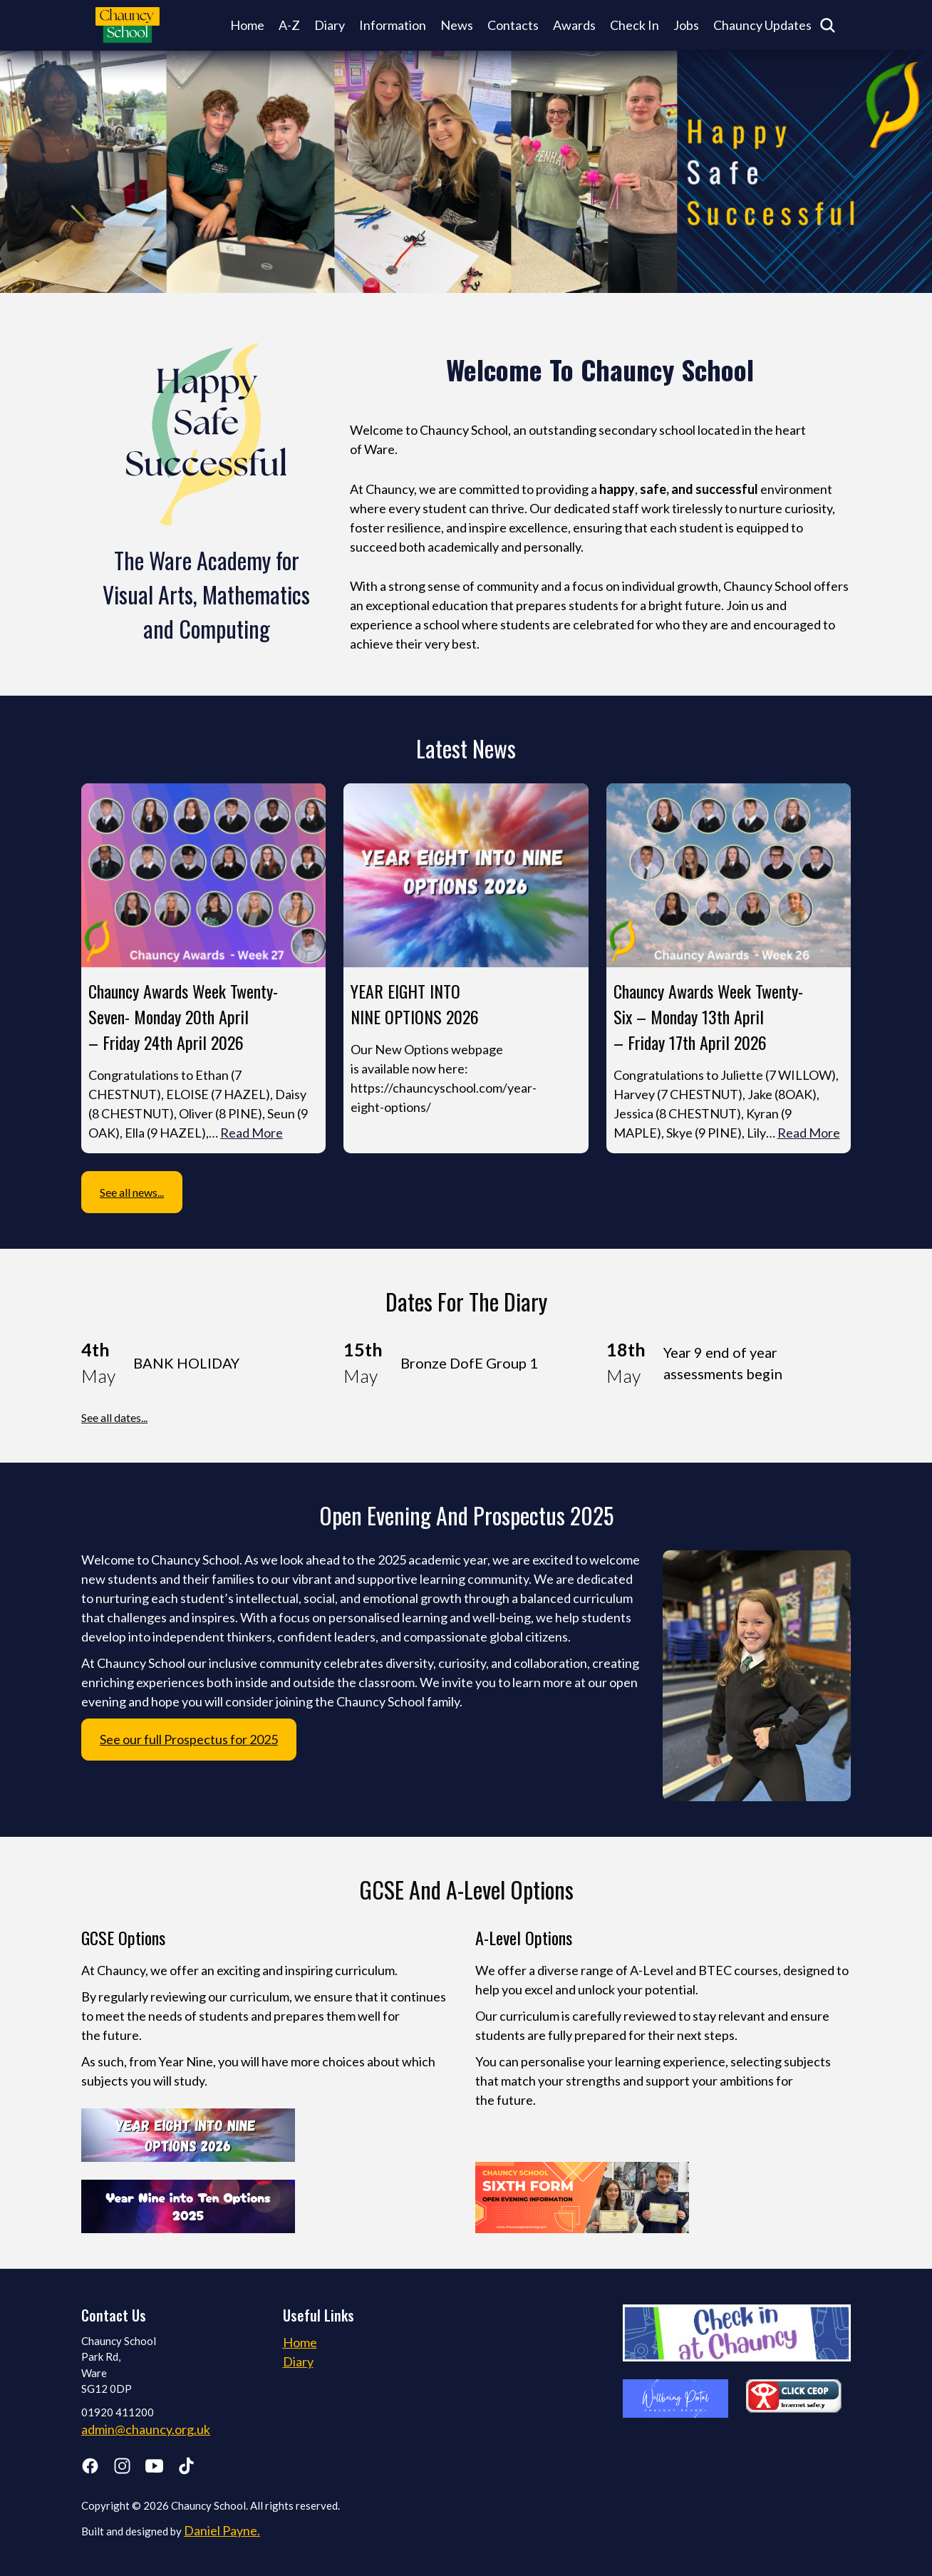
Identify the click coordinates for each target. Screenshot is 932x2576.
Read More (251, 1132)
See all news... (132, 1192)
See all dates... (114, 1417)
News (456, 25)
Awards (574, 25)
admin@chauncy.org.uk (145, 2429)
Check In (634, 25)
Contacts (513, 25)
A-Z (289, 25)
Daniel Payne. (222, 2530)
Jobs (686, 25)
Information (392, 25)
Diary (329, 25)
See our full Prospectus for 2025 (189, 1739)
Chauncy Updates (762, 25)
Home (247, 25)
